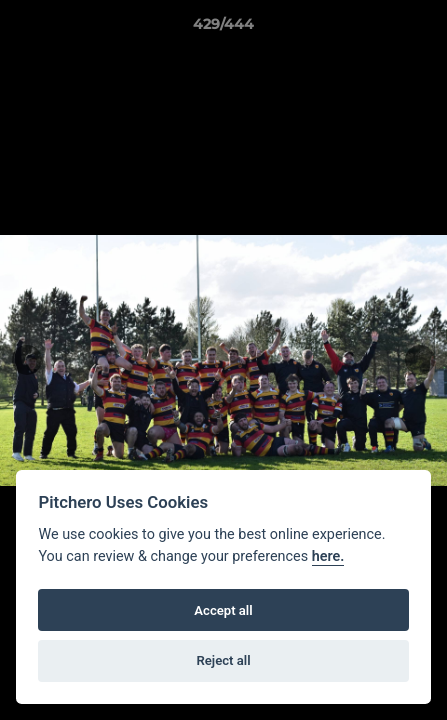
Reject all (223, 660)
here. (328, 556)
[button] (423, 29)
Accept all (223, 610)
